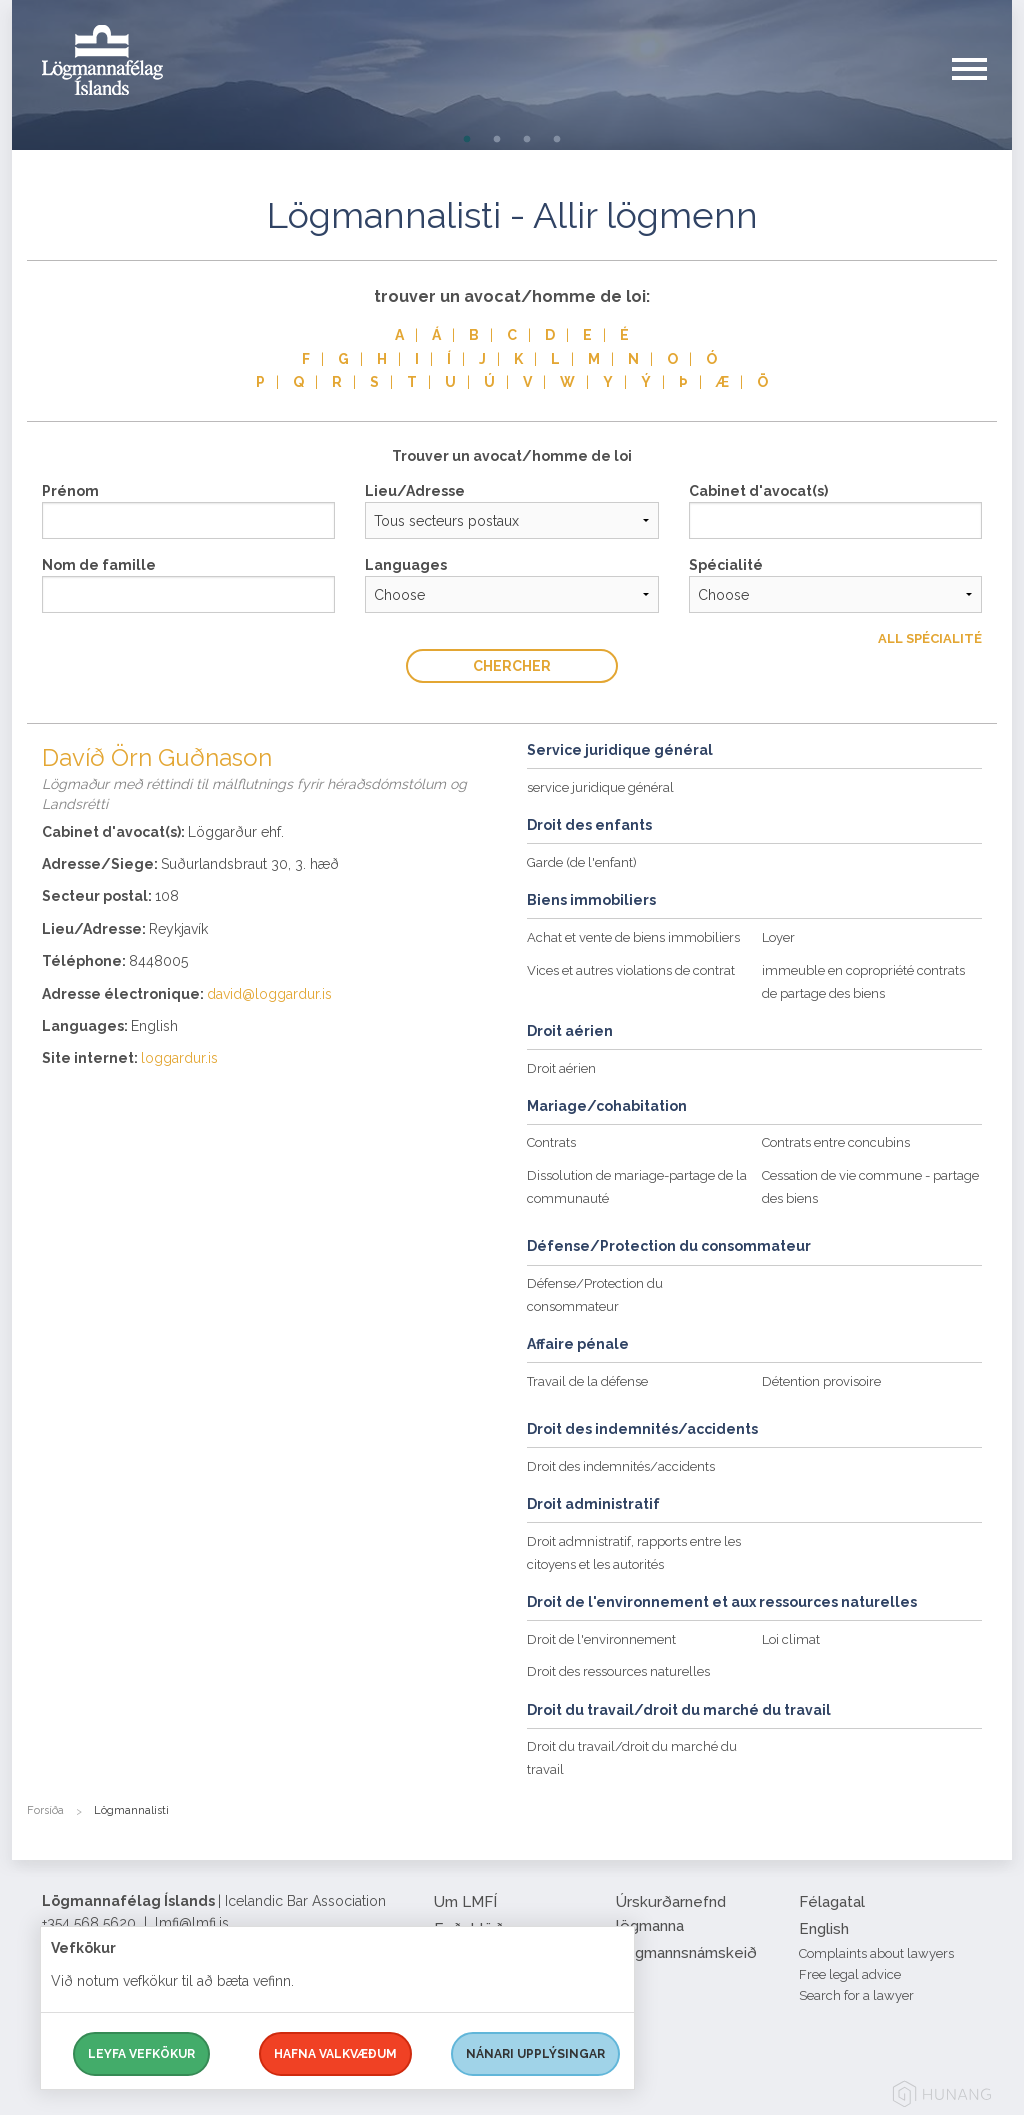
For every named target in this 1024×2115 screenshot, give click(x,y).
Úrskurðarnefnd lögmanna (671, 1914)
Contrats (551, 1142)
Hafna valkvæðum (335, 2054)
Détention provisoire (821, 1381)
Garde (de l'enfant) (582, 862)
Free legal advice (850, 1974)
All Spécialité (930, 638)
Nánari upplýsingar (535, 2054)
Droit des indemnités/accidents (621, 1466)
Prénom (70, 491)
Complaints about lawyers (876, 1953)
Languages (406, 565)
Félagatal (832, 1902)
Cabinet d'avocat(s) (758, 491)
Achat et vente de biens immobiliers (633, 937)
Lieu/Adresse (415, 491)
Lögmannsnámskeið (686, 1953)
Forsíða (45, 1810)
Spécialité (726, 565)
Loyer (778, 937)
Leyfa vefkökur (141, 2054)
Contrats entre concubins (836, 1142)
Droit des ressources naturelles (618, 1671)
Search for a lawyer (856, 1995)
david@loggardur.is (269, 994)
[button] (982, 89)
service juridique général (600, 787)
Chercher (512, 666)
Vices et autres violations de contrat (631, 970)
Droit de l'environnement (601, 1639)
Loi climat (791, 1639)
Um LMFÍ (465, 1902)
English (824, 1929)
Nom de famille (99, 565)
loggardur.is (179, 1058)
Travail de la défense (587, 1381)
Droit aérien (561, 1068)
